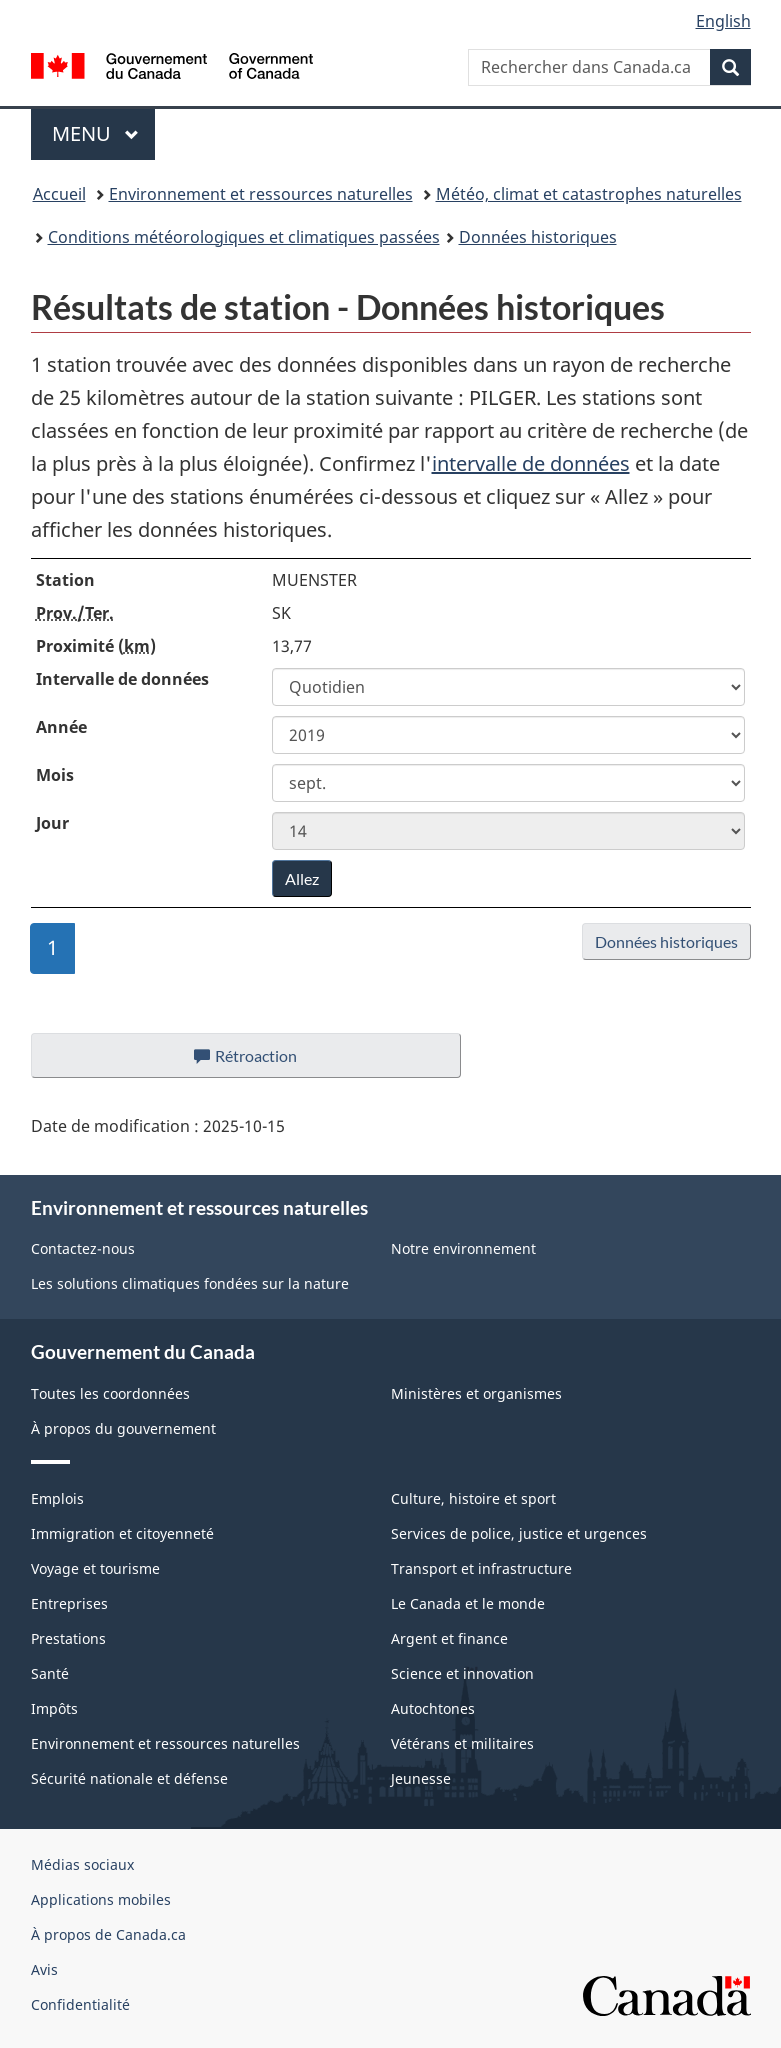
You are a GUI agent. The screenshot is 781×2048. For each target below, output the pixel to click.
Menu (104, 133)
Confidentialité (80, 2004)
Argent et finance (449, 1638)
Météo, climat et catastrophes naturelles (589, 194)
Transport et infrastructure (481, 1568)
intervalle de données (531, 463)
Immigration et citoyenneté (122, 1533)
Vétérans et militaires (462, 1743)
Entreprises (69, 1603)
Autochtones (433, 1708)
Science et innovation (462, 1673)
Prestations (68, 1638)
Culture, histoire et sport (473, 1498)
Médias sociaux (82, 1864)
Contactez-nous (83, 1248)
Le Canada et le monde (468, 1603)
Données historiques (538, 237)
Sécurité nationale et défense (129, 1778)
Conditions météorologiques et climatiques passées (244, 237)
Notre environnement (463, 1248)
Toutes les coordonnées (110, 1393)
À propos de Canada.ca (108, 1934)
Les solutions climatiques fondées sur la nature (190, 1283)
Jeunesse (421, 1778)
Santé (50, 1673)
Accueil (59, 194)
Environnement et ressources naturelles (261, 194)
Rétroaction (262, 1061)
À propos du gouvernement (123, 1428)
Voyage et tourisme (95, 1568)
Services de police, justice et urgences (519, 1533)
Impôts (54, 1708)
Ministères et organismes (476, 1393)
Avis (44, 1969)
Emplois (57, 1498)
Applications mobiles (101, 1899)
